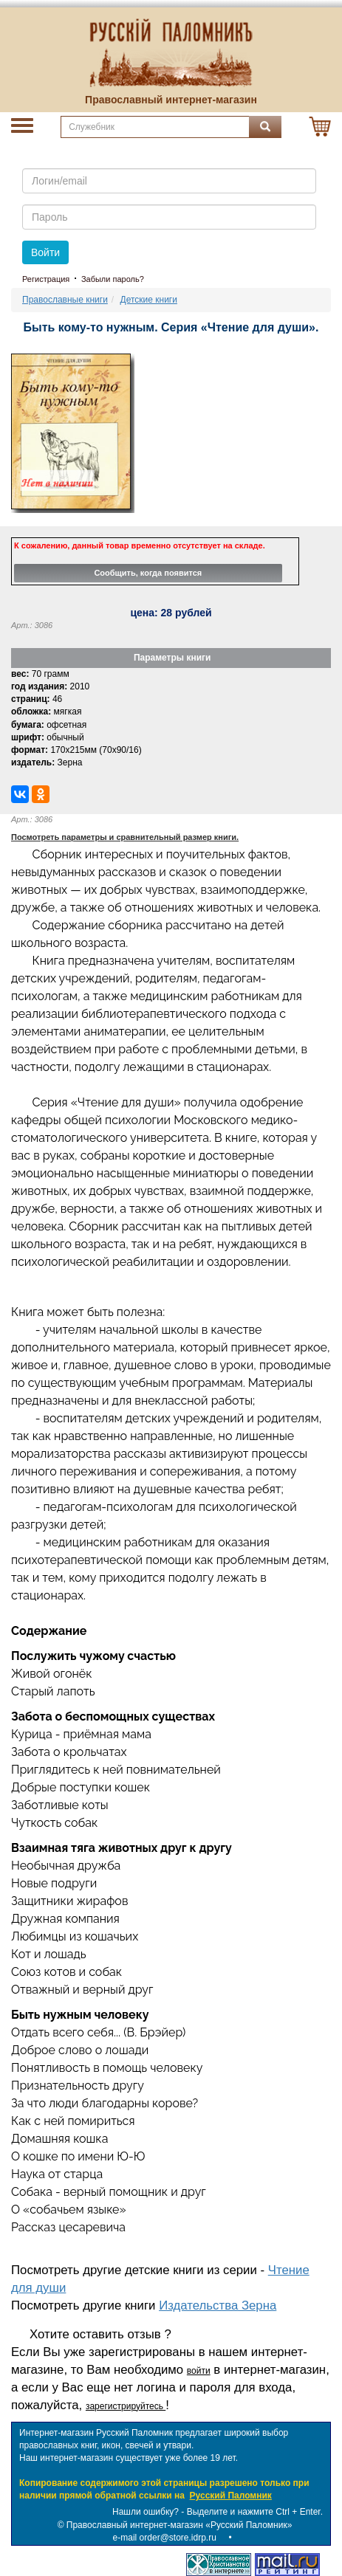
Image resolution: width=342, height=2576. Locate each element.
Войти (45, 252)
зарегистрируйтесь (125, 2406)
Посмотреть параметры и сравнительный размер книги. (125, 837)
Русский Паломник (231, 2495)
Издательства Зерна (217, 2305)
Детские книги (148, 300)
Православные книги (65, 300)
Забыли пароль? (112, 279)
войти (199, 2371)
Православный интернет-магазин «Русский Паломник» (179, 2525)
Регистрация (45, 279)
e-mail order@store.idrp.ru (164, 2537)
